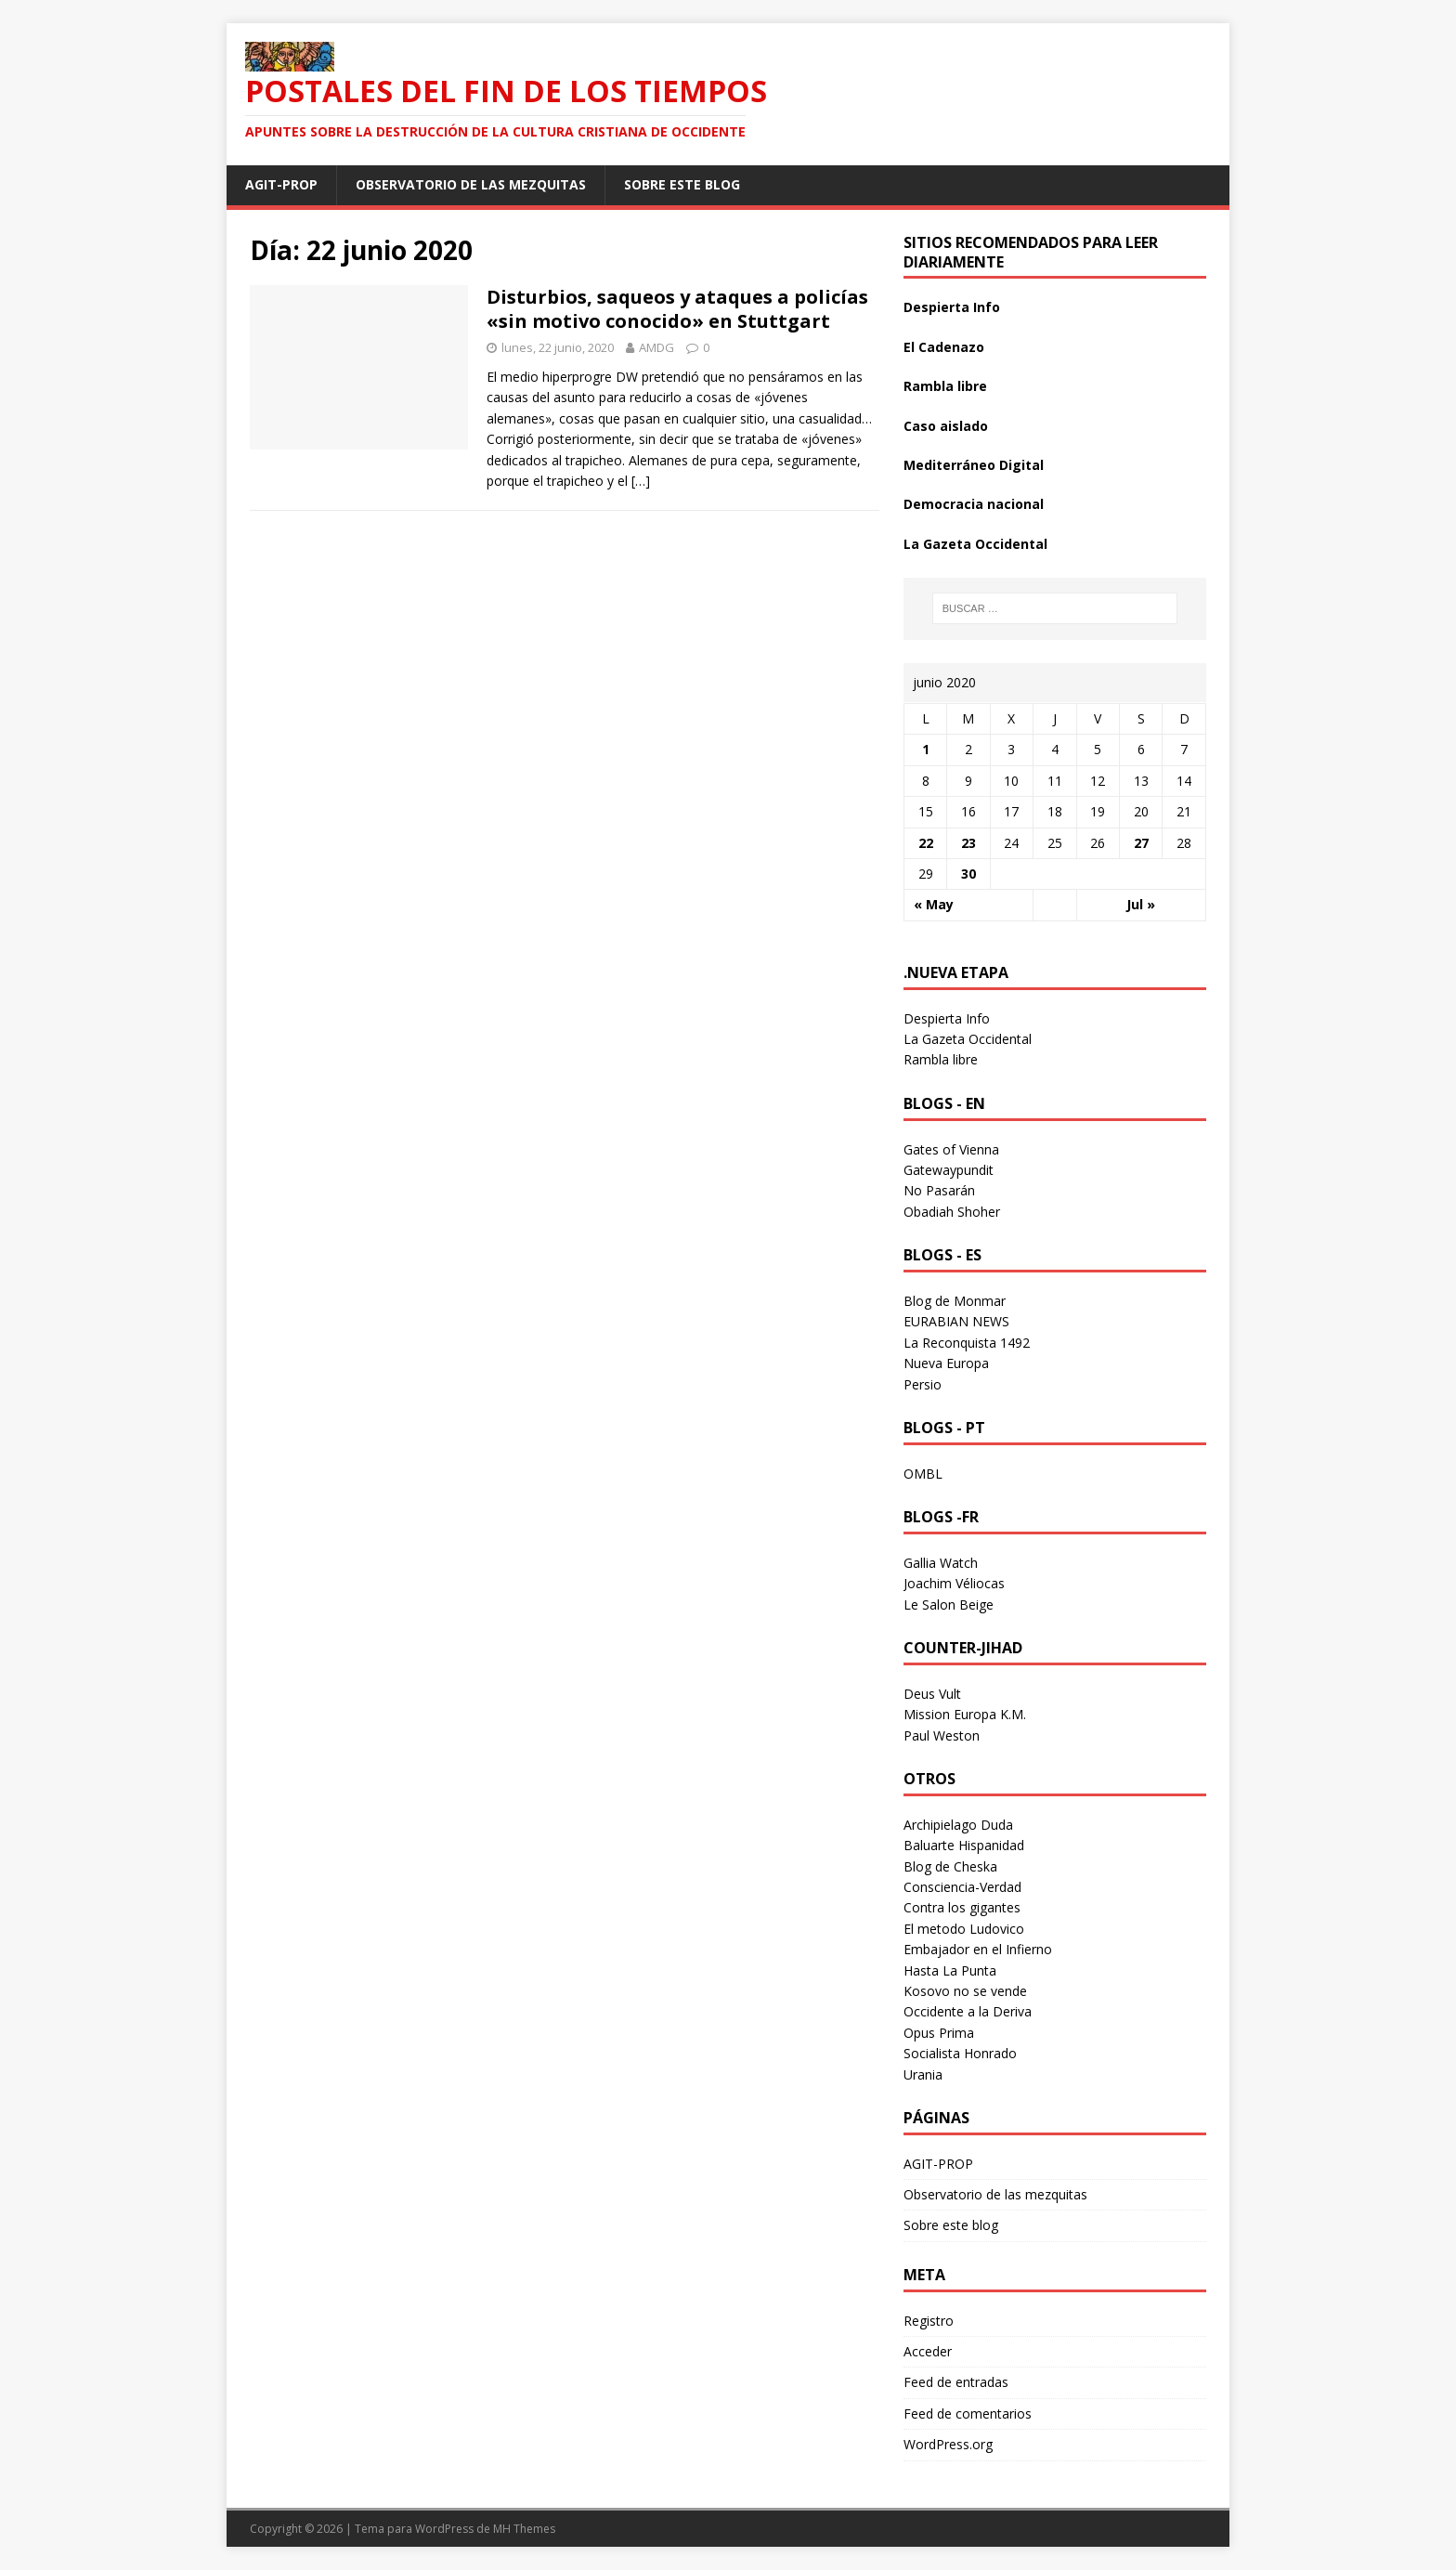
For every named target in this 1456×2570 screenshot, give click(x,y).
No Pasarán (939, 1190)
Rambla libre (945, 386)
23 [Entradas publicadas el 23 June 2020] (968, 843)
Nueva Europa (946, 1363)
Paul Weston (942, 1735)
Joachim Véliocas (954, 1583)
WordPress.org (948, 2444)
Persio (923, 1384)
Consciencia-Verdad (962, 1887)
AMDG (656, 347)
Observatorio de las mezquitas (471, 184)
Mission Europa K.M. (965, 1714)
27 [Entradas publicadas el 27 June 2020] (1141, 843)
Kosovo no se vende (965, 1991)
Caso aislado (946, 426)
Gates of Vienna (951, 1149)
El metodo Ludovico (964, 1928)
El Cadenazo (944, 347)
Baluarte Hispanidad (964, 1845)
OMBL (923, 1473)
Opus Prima (939, 2033)
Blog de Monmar (955, 1301)
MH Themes (524, 2529)
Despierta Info (952, 307)
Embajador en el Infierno (978, 1949)
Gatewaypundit (949, 1170)
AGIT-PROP (281, 184)
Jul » (1140, 904)
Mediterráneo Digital (974, 465)
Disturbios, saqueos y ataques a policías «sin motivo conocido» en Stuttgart (677, 308)
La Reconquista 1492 (967, 1342)
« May (934, 904)
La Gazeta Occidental (975, 544)
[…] (640, 480)
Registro (929, 2320)
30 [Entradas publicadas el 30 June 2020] (968, 873)
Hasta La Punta (950, 1970)
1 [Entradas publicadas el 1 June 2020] (926, 749)
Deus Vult (932, 1693)
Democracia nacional (974, 504)
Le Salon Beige (949, 1604)
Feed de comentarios (968, 2413)
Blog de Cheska (950, 1866)
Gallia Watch (941, 1563)
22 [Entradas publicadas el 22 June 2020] (925, 843)
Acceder (928, 2351)
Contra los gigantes (962, 1907)
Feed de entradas (956, 2382)
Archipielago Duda (958, 1824)
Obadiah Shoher (952, 1211)
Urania (923, 2074)
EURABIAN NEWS (956, 1321)
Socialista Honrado (960, 2053)
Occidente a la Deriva (968, 2011)
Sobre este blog (682, 184)
